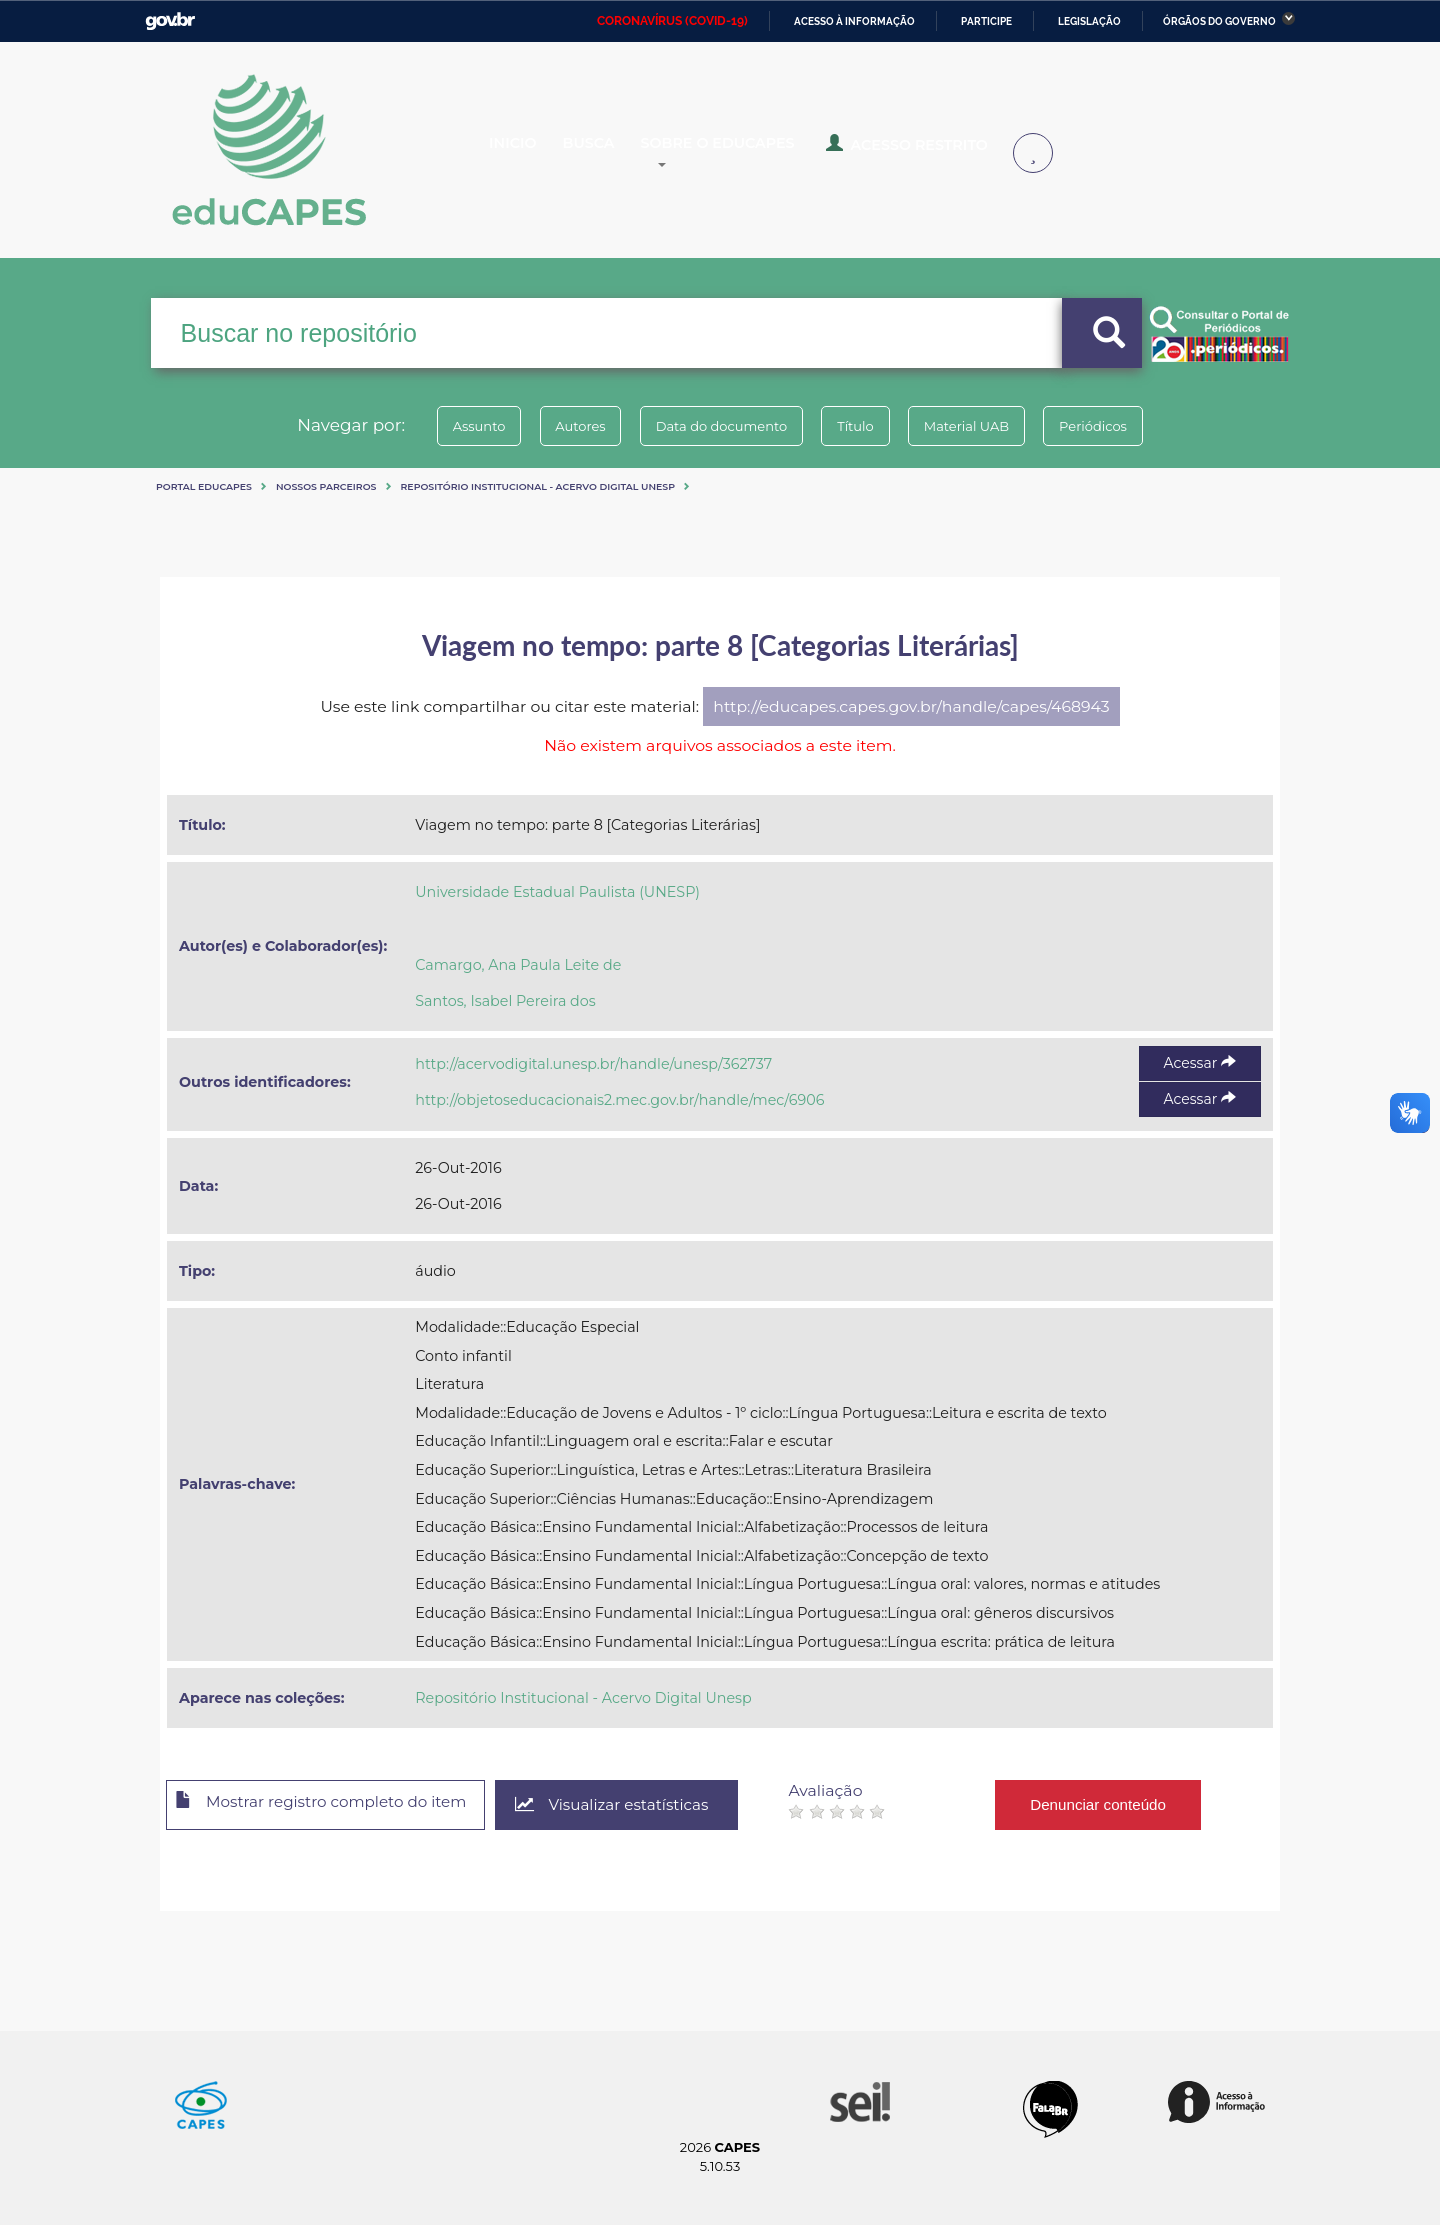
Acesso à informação (854, 21)
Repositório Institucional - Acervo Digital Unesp (538, 486)
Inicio (527, 152)
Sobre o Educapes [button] (746, 152)
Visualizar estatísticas (639, 1805)
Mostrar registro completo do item (332, 1806)
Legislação (1089, 21)
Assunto (453, 426)
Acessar (1200, 1063)
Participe (986, 21)
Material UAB (981, 426)
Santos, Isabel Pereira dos (505, 1001)
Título (860, 426)
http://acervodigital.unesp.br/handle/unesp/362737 (593, 1064)
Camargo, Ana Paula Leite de (518, 965)
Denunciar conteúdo (1129, 1803)
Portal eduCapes (204, 486)
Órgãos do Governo (1219, 21)
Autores (565, 426)
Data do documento (716, 426)
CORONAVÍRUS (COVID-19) (672, 21)
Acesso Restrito (920, 150)
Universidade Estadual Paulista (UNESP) (557, 892)
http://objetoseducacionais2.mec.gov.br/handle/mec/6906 (619, 1100)
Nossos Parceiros (326, 486)
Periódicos (1119, 426)
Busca (608, 152)
